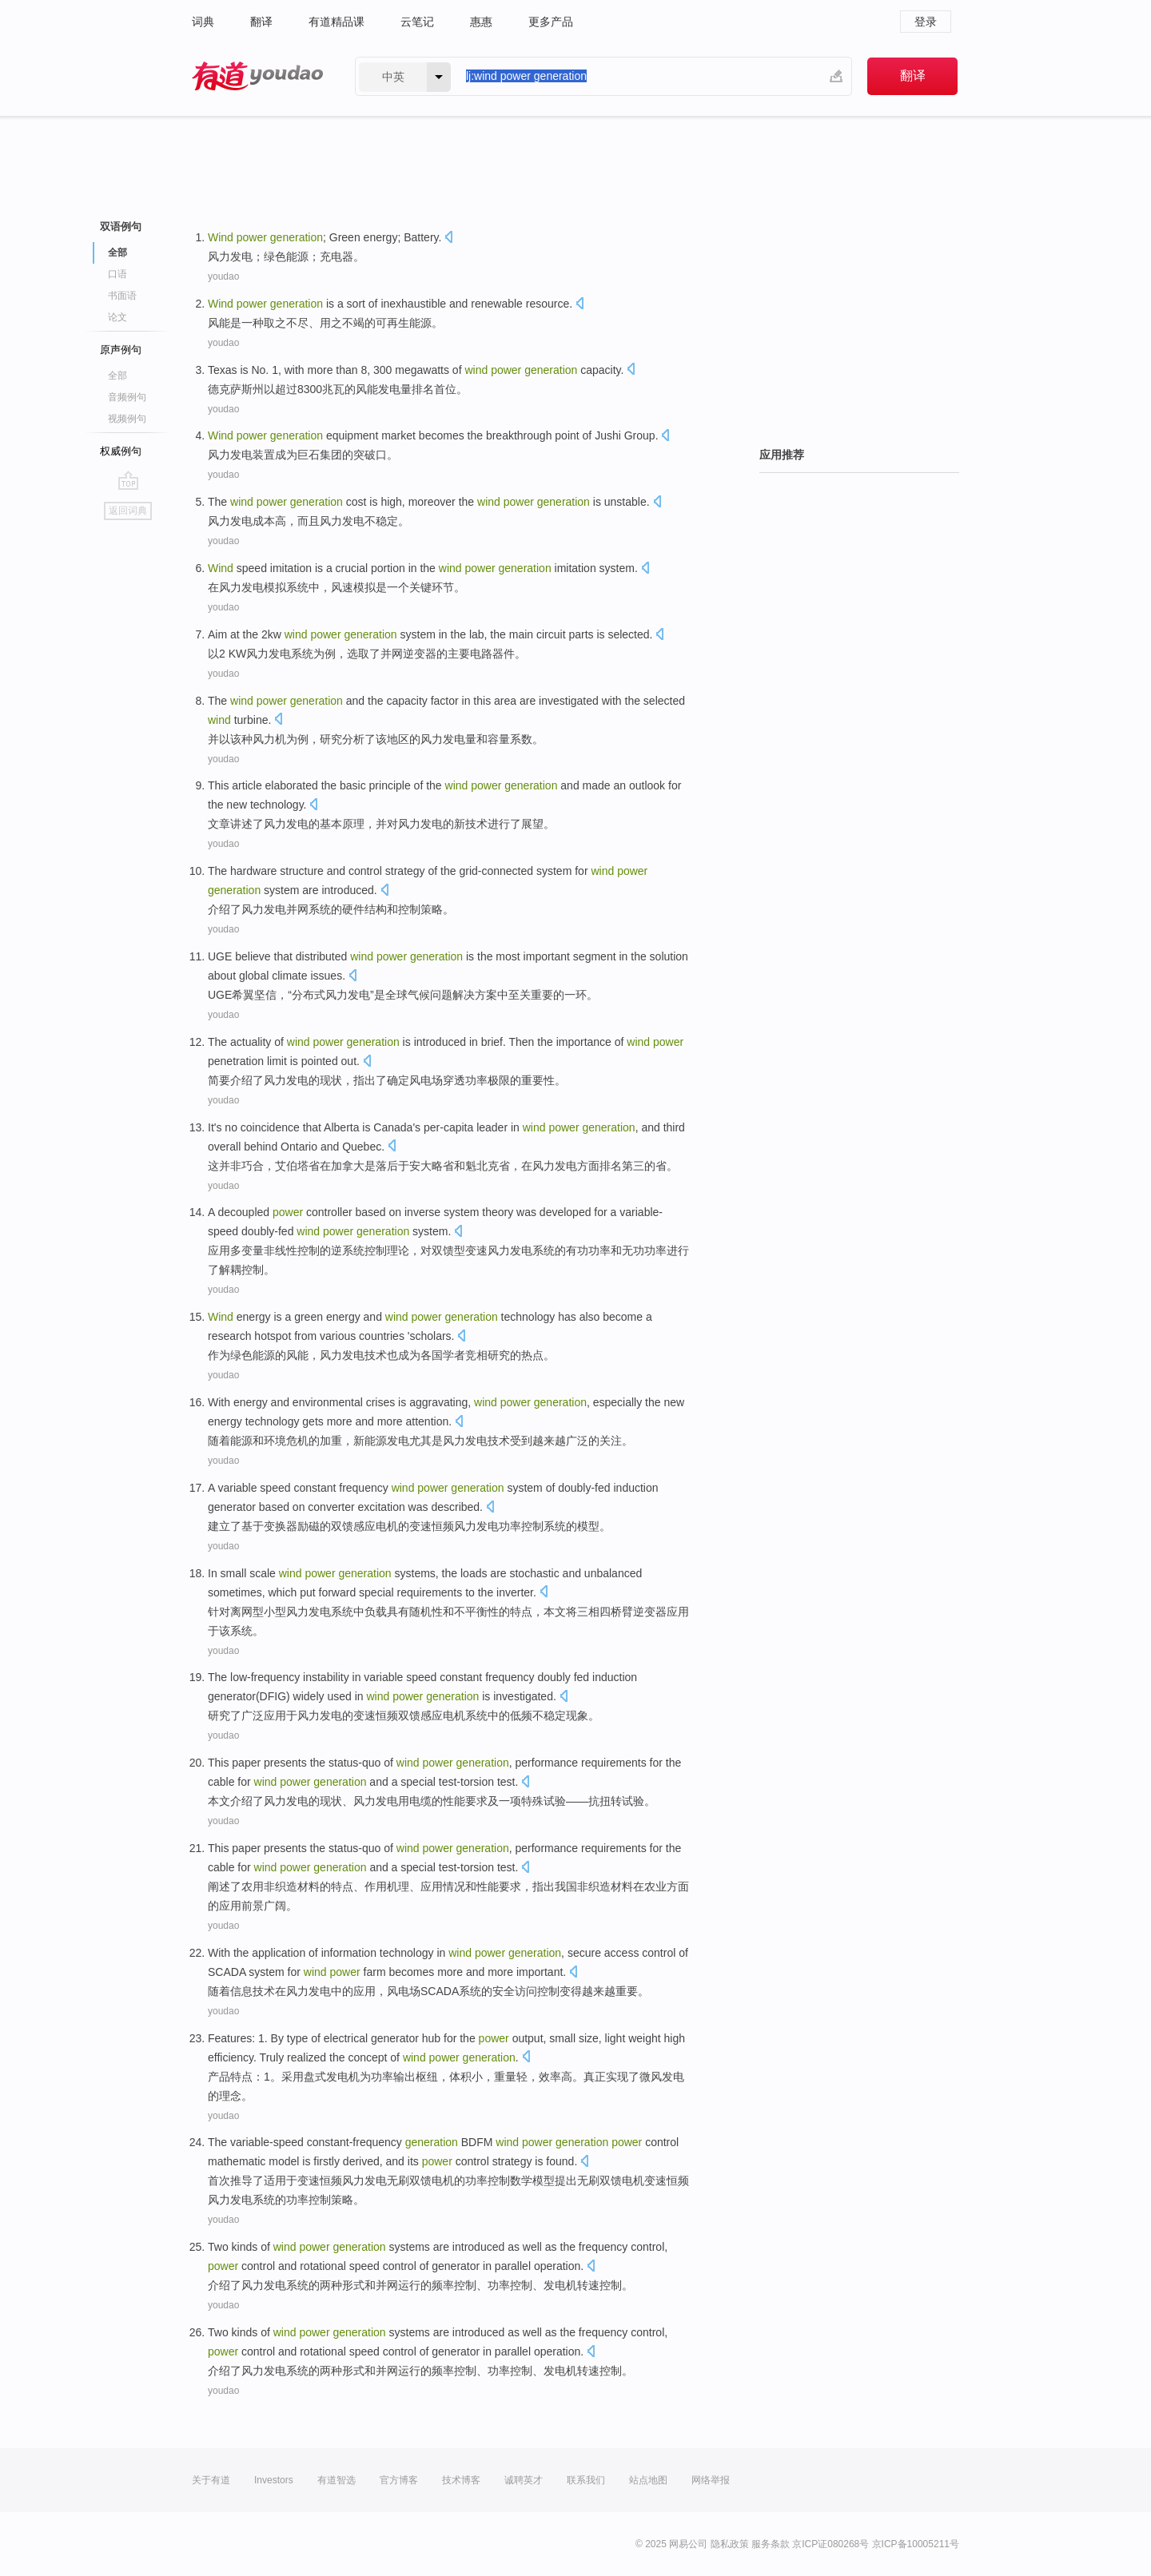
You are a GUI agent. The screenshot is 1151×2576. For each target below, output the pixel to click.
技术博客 (461, 2480)
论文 (117, 317)
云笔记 (417, 21)
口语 (117, 274)
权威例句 (120, 451)
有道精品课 (336, 21)
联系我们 (586, 2480)
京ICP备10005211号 (915, 2544)
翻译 (261, 21)
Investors (273, 2480)
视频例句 (127, 418)
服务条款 (770, 2544)
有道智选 (336, 2480)
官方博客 (399, 2480)
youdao (223, 276)
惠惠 (481, 21)
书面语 (122, 295)
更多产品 (550, 21)
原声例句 (120, 350)
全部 (117, 252)
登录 (925, 21)
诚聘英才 (523, 2480)
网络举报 (710, 2480)
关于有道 (211, 2480)
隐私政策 (730, 2544)
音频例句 (127, 397)
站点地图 (648, 2480)
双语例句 (120, 227)
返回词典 (128, 510)
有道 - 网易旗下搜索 (257, 76)
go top (128, 480)
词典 (203, 21)
